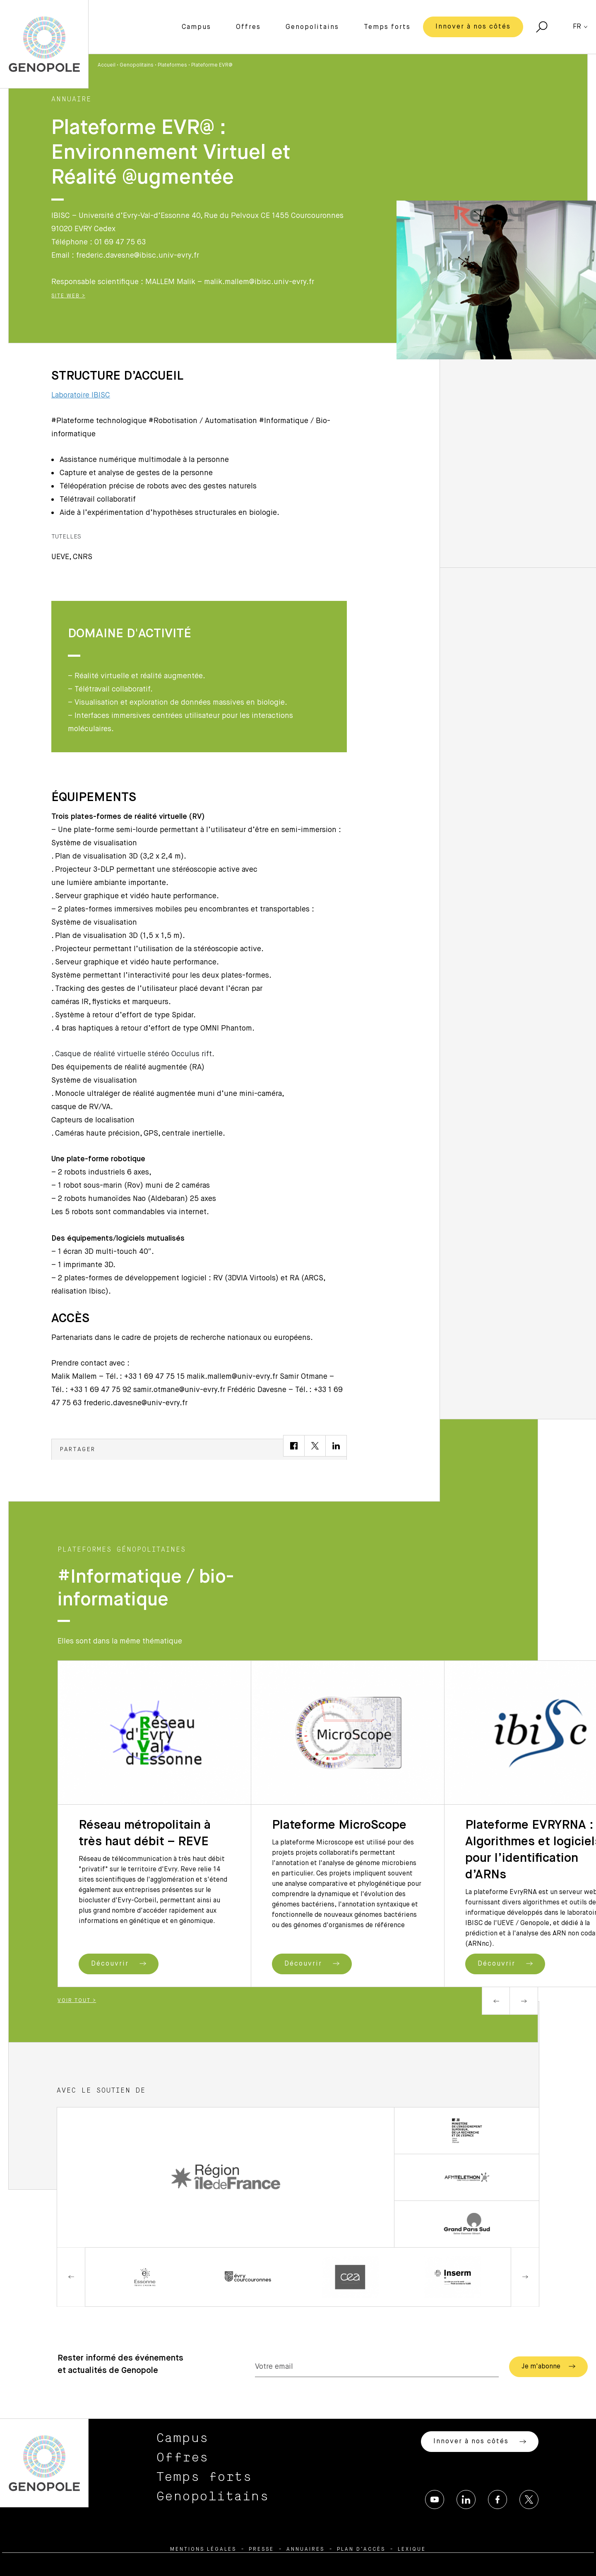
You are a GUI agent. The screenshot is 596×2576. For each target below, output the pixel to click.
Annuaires (305, 2549)
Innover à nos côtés (473, 27)
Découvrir (118, 1963)
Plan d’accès (361, 2549)
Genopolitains (312, 27)
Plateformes (172, 65)
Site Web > (68, 296)
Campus (196, 27)
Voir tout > (77, 2000)
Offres (248, 27)
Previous (496, 2001)
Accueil (106, 65)
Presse (261, 2549)
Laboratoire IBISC (80, 395)
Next (524, 2001)
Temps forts (387, 27)
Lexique (412, 2549)
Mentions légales (203, 2549)
